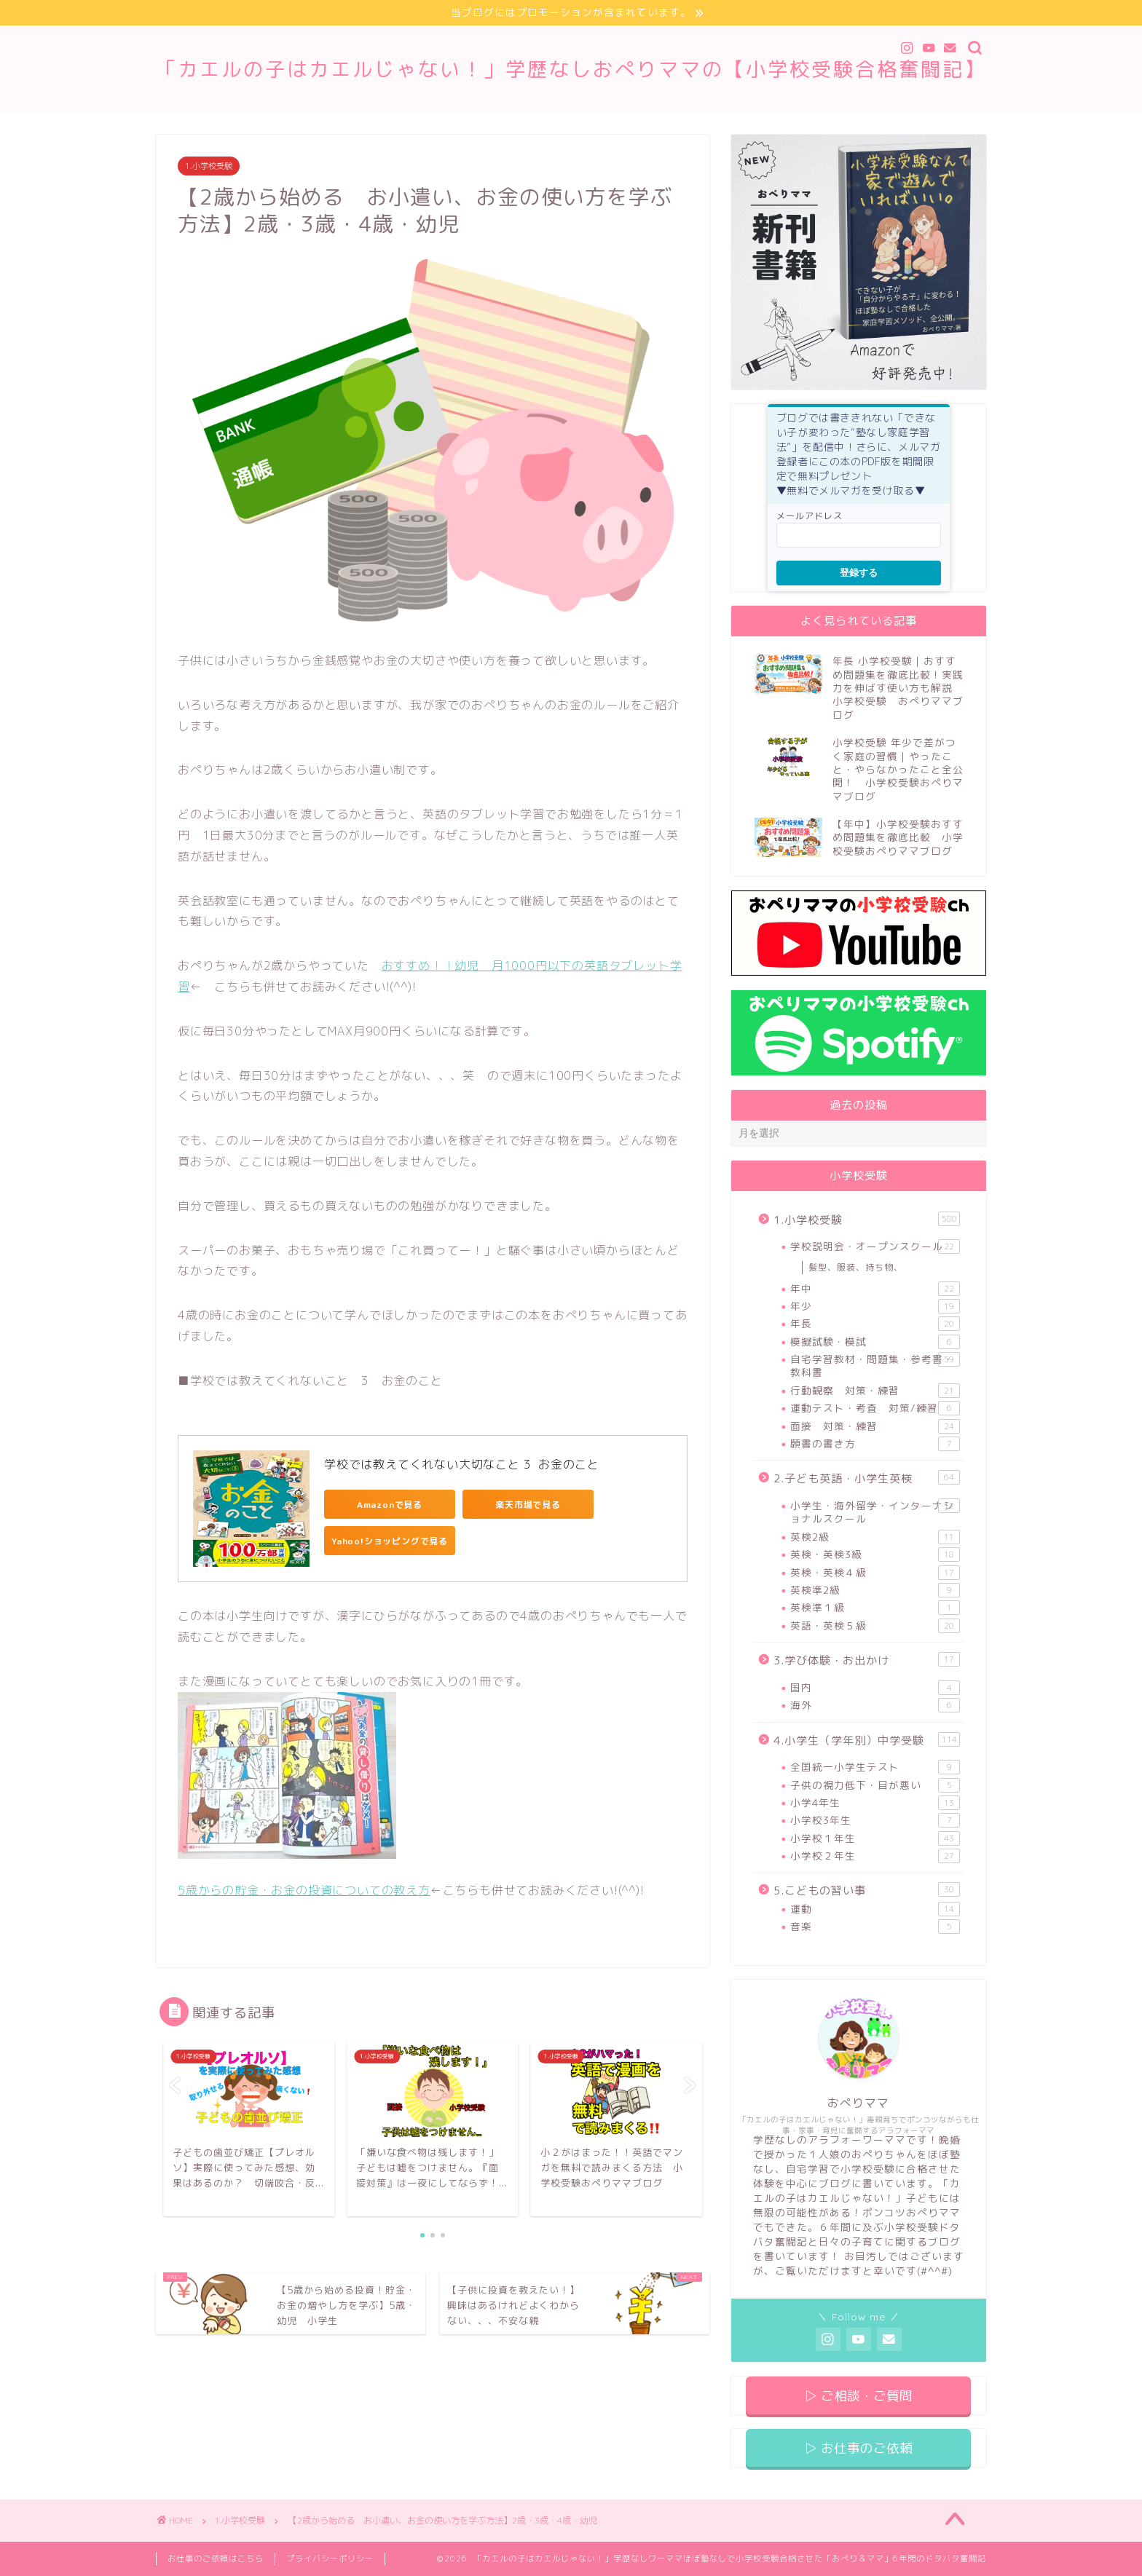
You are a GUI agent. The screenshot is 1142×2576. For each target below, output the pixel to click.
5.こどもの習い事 (866, 1891)
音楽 (875, 1927)
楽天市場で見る (528, 1504)
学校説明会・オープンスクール (875, 1246)
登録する (859, 572)
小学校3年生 (875, 1820)
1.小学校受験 (208, 166)
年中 (875, 1288)
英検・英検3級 (875, 1554)
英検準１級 (875, 1607)
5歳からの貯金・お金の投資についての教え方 (304, 1890)
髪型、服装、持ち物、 (855, 1267)
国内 (875, 1687)
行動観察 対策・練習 (875, 1390)
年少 (875, 1306)
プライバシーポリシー (330, 2558)
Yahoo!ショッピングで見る (389, 1541)
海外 (875, 1705)
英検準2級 (875, 1590)
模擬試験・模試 (875, 1342)
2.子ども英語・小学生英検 (866, 1479)
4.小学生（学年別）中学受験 (866, 1740)
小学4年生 (875, 1802)
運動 (875, 1909)
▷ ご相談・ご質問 (858, 2396)
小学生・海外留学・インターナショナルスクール (875, 1511)
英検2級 (875, 1537)
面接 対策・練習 (875, 1426)
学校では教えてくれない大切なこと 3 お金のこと (461, 1464)
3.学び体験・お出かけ (866, 1660)
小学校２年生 (875, 1856)
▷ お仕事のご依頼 (858, 2448)
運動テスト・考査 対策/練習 (875, 1408)
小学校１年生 (875, 1838)
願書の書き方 (875, 1444)
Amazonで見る (389, 1504)
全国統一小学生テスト (875, 1767)
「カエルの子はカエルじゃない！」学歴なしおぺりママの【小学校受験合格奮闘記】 (571, 69)
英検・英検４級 (875, 1572)
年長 (875, 1323)
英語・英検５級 (875, 1626)
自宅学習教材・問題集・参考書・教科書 (875, 1365)
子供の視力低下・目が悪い (875, 1785)
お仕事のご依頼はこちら (216, 2558)
